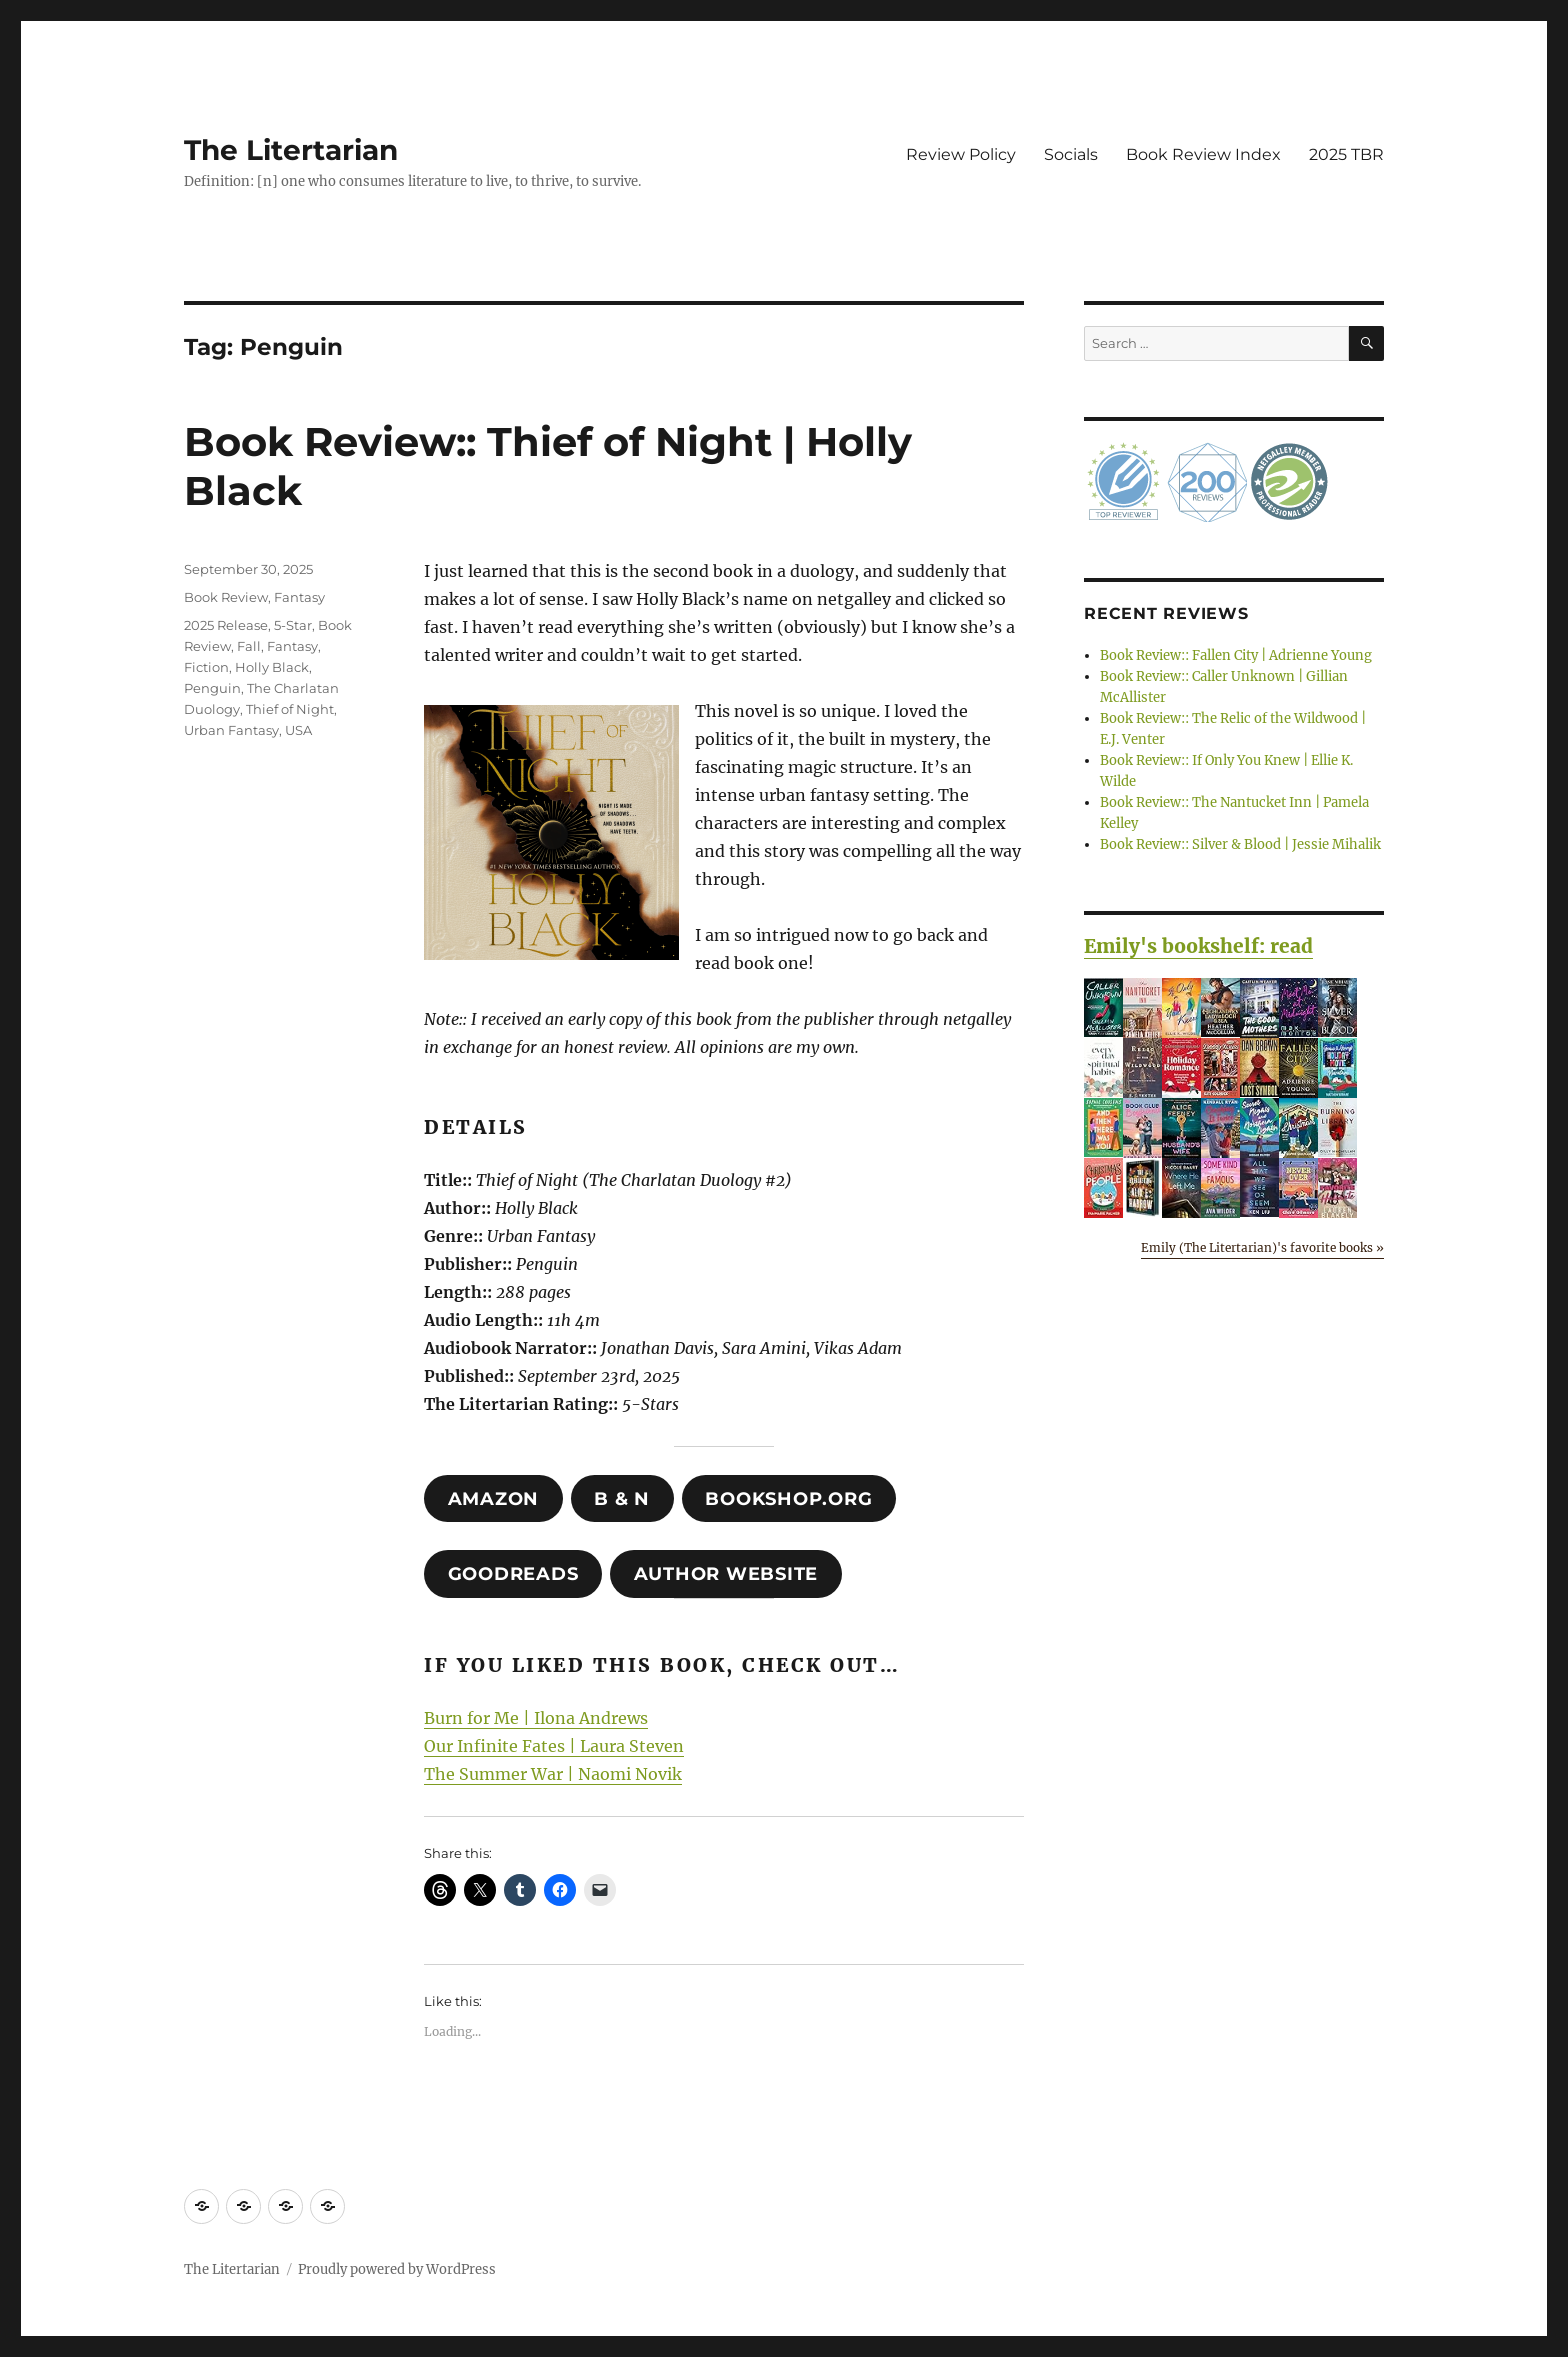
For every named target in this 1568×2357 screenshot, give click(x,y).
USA (298, 730)
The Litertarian (291, 150)
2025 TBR (1346, 154)
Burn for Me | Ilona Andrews (536, 1718)
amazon (494, 1499)
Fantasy (299, 597)
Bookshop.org (788, 1499)
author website (726, 1574)
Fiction (206, 667)
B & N (622, 1499)
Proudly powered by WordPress (397, 2269)
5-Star (293, 625)
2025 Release (226, 625)
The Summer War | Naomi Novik (553, 1774)
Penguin (212, 688)
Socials (1071, 154)
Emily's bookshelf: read (1198, 946)
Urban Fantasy (231, 730)
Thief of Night (290, 709)
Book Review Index (1203, 154)
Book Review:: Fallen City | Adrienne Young (1236, 655)
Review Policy (961, 154)
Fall (249, 646)
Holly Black (272, 667)
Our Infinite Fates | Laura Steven (554, 1746)
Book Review (226, 597)
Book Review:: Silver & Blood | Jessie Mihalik (1240, 844)
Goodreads (513, 1574)
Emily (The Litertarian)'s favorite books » (1262, 1247)
